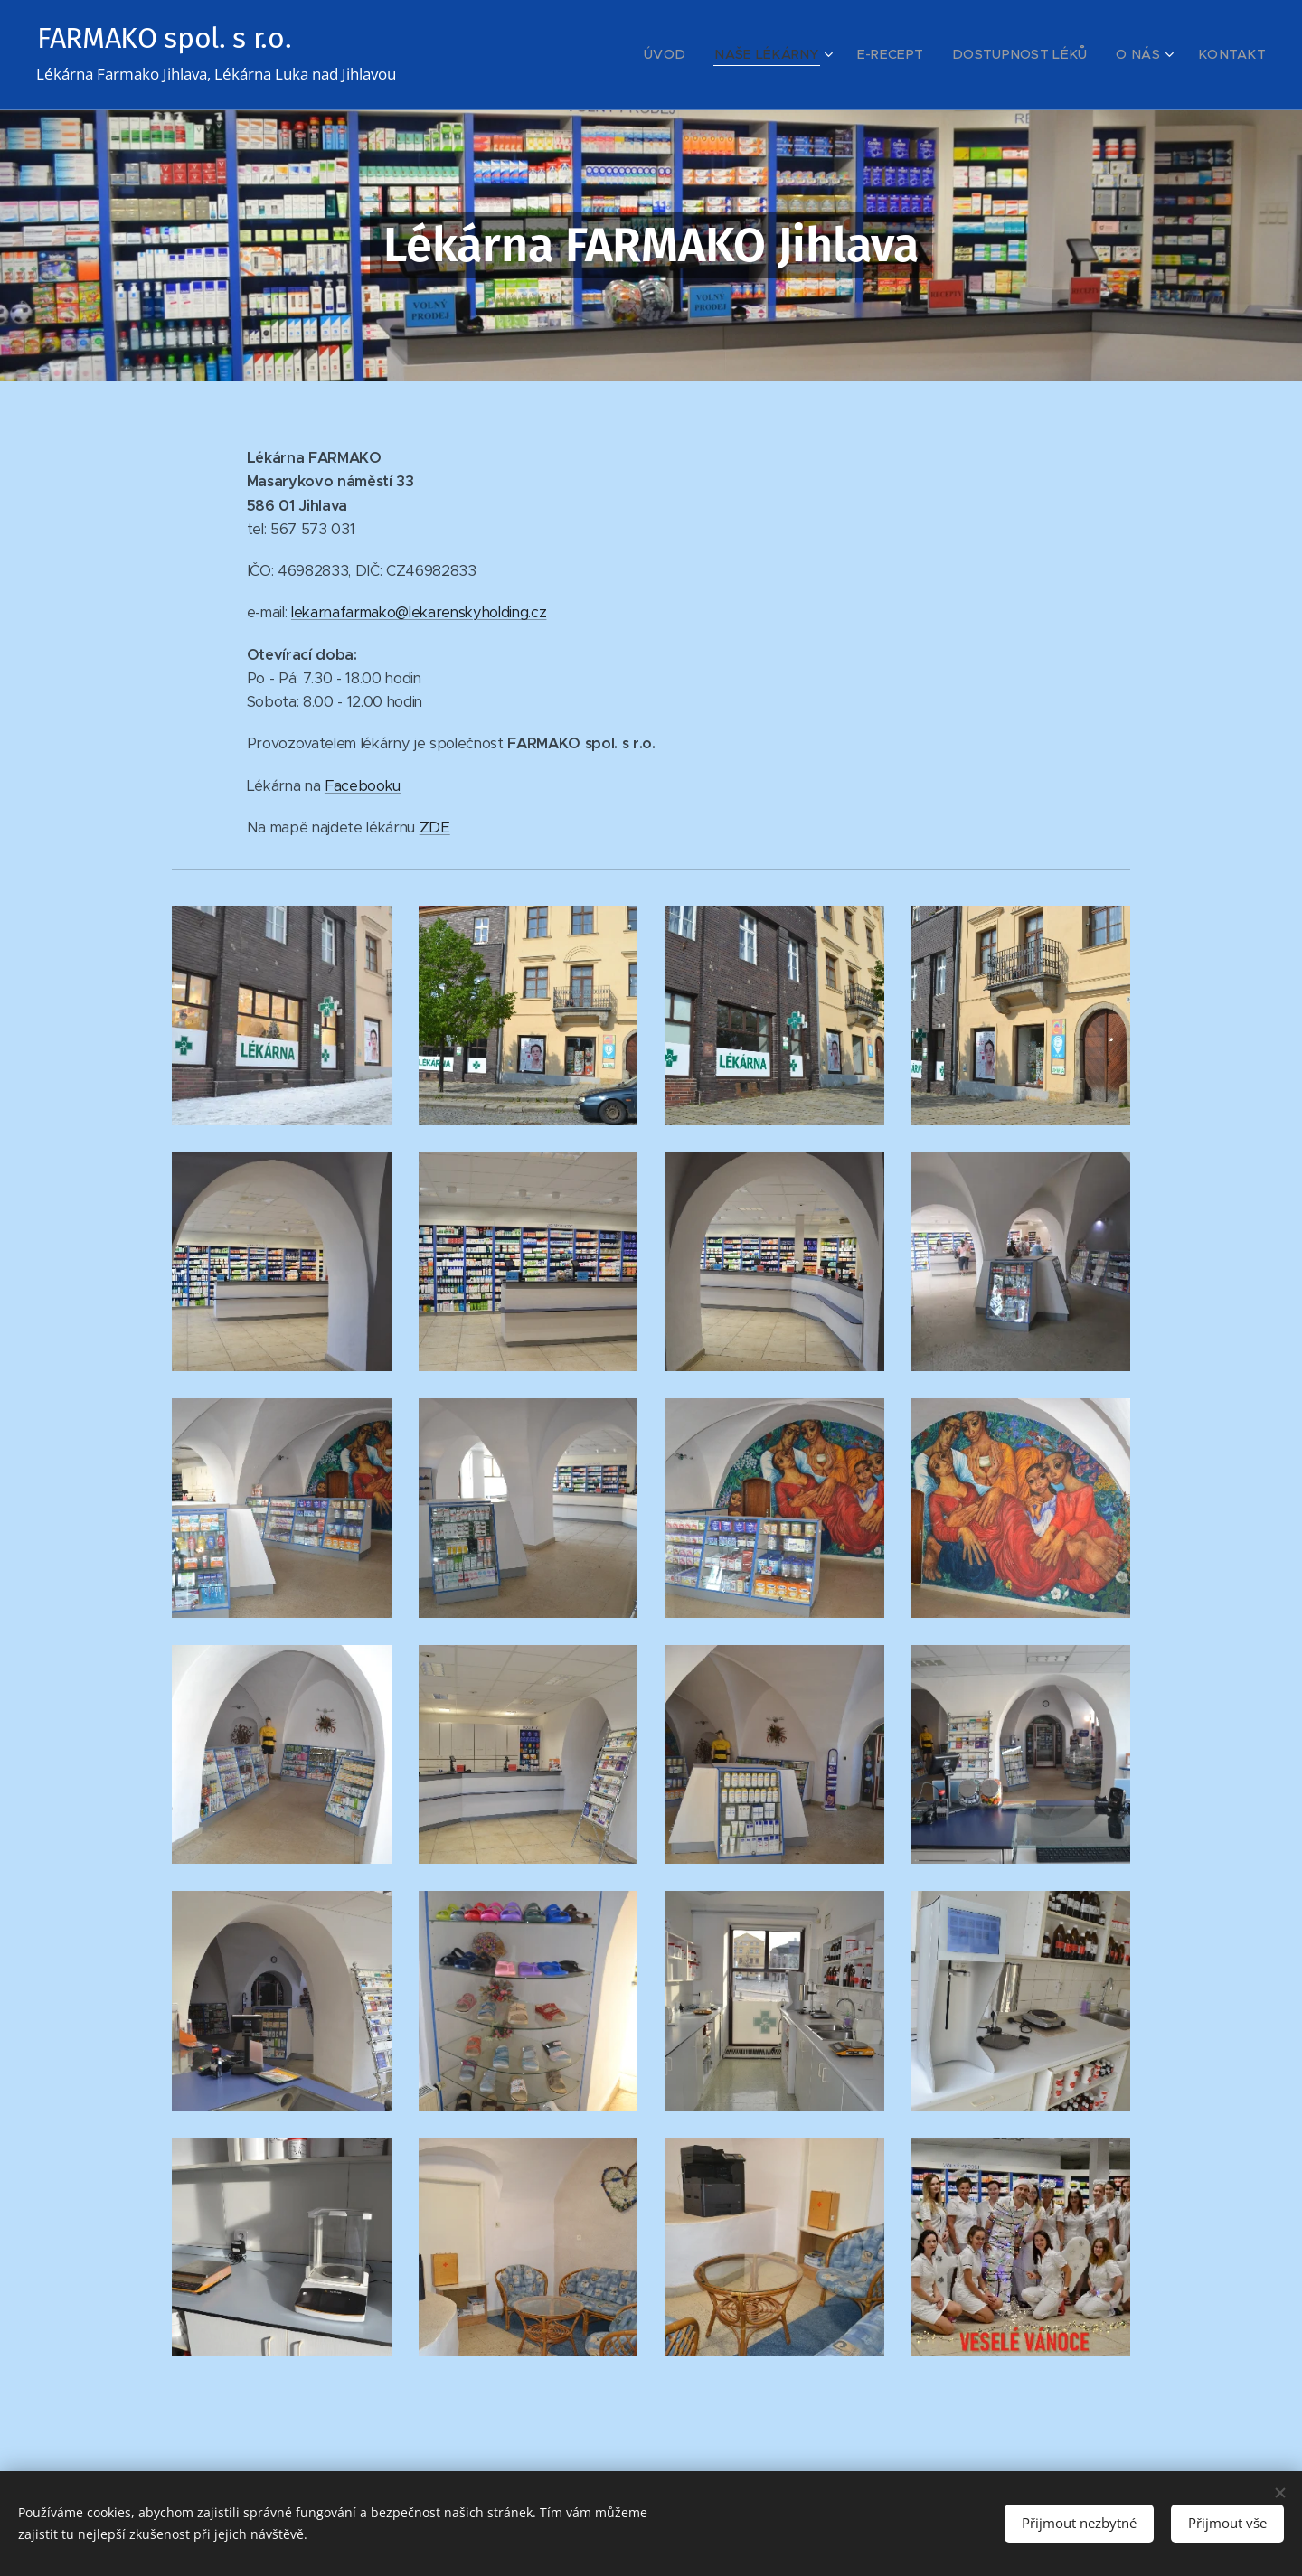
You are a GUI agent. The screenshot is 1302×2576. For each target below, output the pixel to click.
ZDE (435, 827)
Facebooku (363, 785)
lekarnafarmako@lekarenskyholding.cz (419, 612)
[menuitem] (715, 55)
